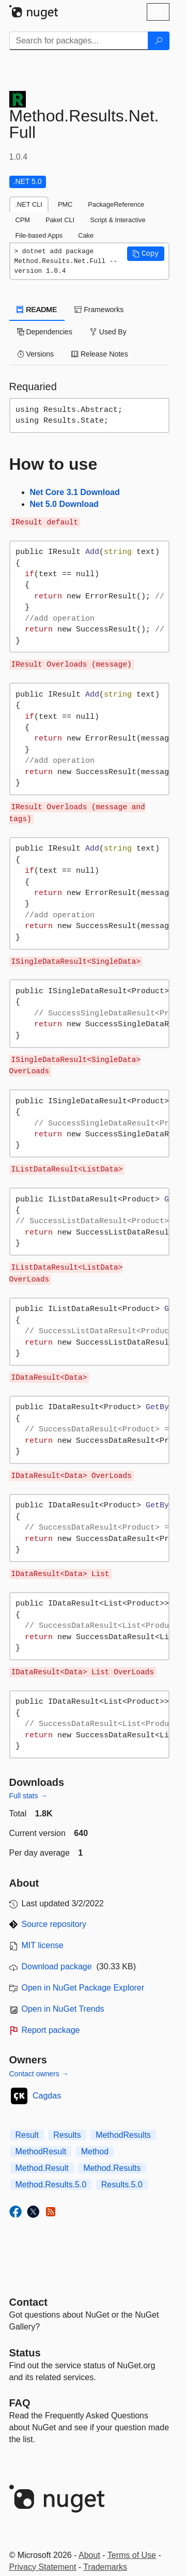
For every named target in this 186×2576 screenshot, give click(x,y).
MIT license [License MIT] (43, 1945)
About (89, 2555)
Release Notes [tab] (99, 354)
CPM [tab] (23, 220)
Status (25, 2352)
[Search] (158, 41)
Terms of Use (131, 2555)
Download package (57, 1966)
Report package (51, 2030)
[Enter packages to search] (78, 41)
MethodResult (41, 2151)
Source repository (54, 1924)
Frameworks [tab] (98, 309)
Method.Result (42, 2168)
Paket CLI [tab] (59, 220)
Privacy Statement (42, 2567)
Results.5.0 (122, 2184)
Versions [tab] (35, 354)
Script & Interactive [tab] (117, 220)
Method (95, 2151)
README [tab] (37, 309)
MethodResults (123, 2135)
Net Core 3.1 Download (75, 492)
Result (27, 2135)
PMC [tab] (65, 204)
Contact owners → (39, 2074)
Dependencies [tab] (44, 332)
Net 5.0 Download (64, 504)
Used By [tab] (108, 332)
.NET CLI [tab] (29, 204)
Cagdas (47, 2095)
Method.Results (112, 2168)
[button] (145, 253)
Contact (28, 2302)
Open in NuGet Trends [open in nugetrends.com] (63, 2008)
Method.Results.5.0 (51, 2184)
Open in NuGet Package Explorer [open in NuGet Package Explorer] (83, 1987)
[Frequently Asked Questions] (19, 2403)
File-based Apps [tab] (39, 235)
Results (67, 2135)
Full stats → (28, 1796)
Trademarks (105, 2567)
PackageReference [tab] (116, 204)
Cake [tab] (86, 235)
